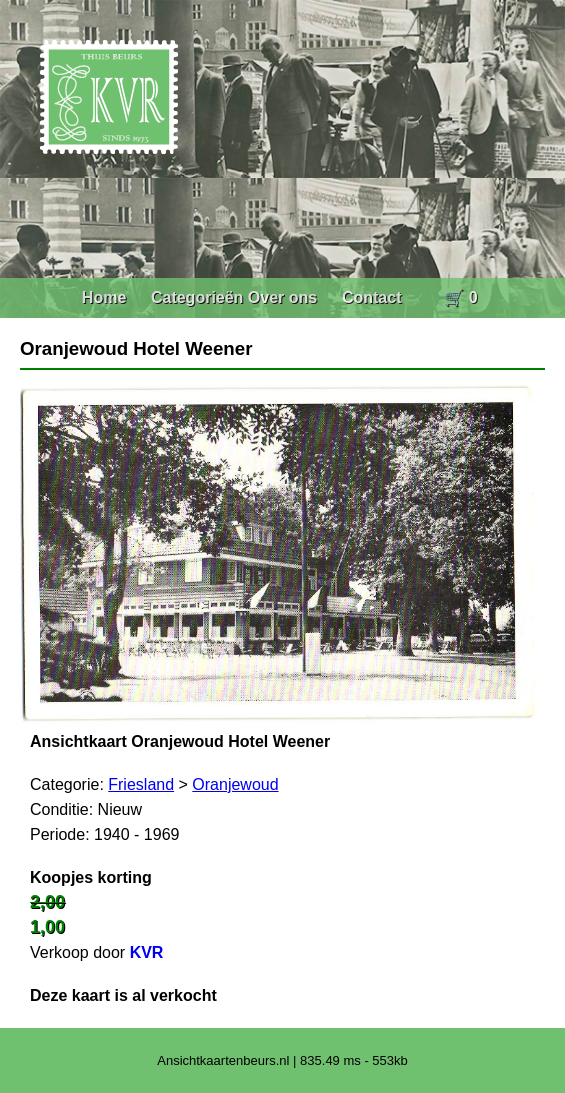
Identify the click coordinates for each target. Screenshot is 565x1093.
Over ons (282, 297)
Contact (372, 297)
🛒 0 (460, 297)
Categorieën (197, 297)
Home (104, 297)
